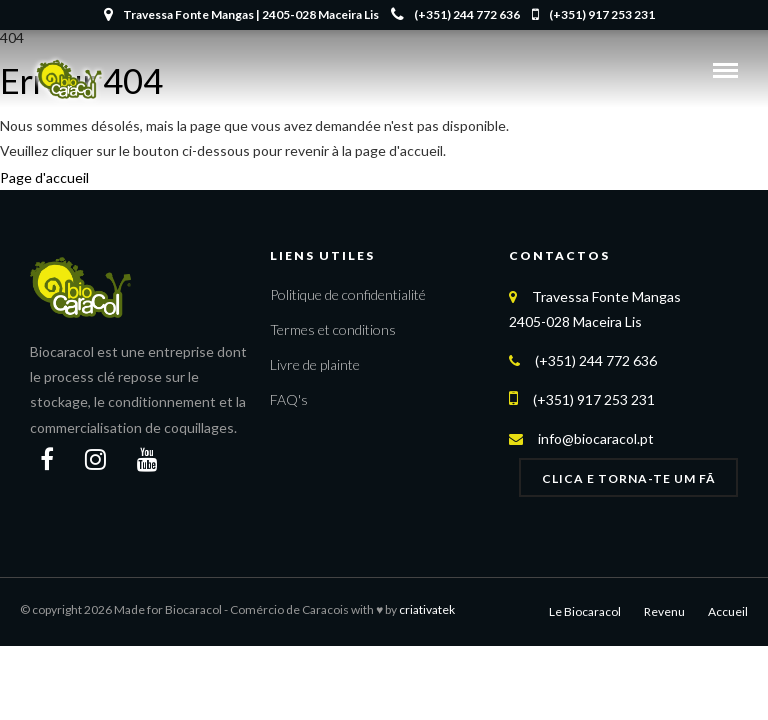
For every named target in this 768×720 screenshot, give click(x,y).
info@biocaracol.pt (596, 438)
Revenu (664, 611)
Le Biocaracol (585, 611)
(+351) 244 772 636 (455, 14)
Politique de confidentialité (348, 294)
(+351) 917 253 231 (593, 14)
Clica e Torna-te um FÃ (629, 478)
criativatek (427, 609)
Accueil (728, 611)
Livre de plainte (315, 364)
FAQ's (289, 399)
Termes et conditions (333, 329)
